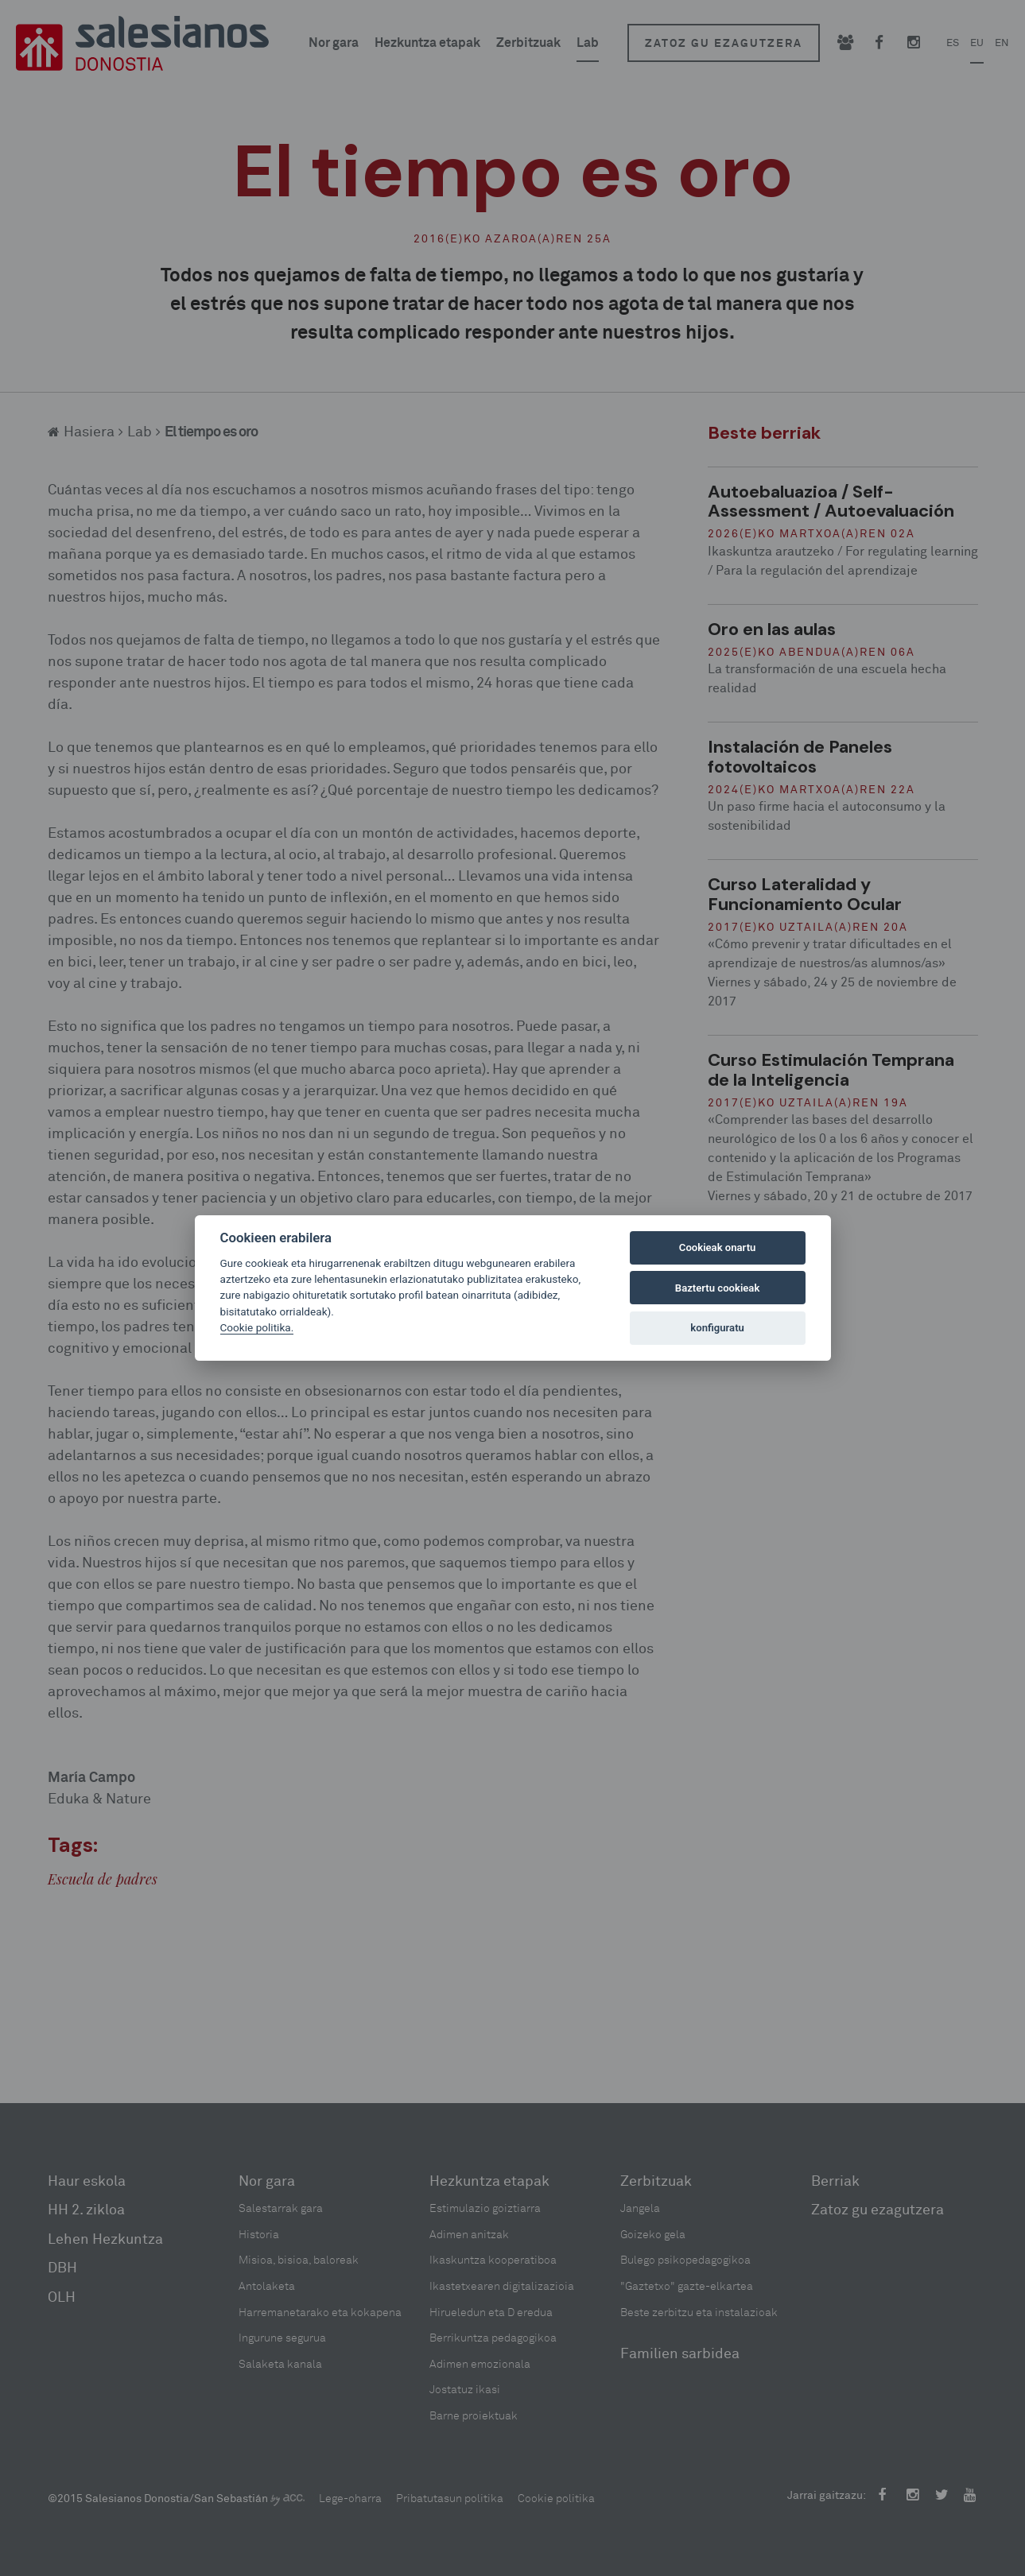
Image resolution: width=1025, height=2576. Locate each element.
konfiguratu (717, 1328)
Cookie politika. (257, 1327)
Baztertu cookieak (717, 1288)
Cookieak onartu (717, 1247)
